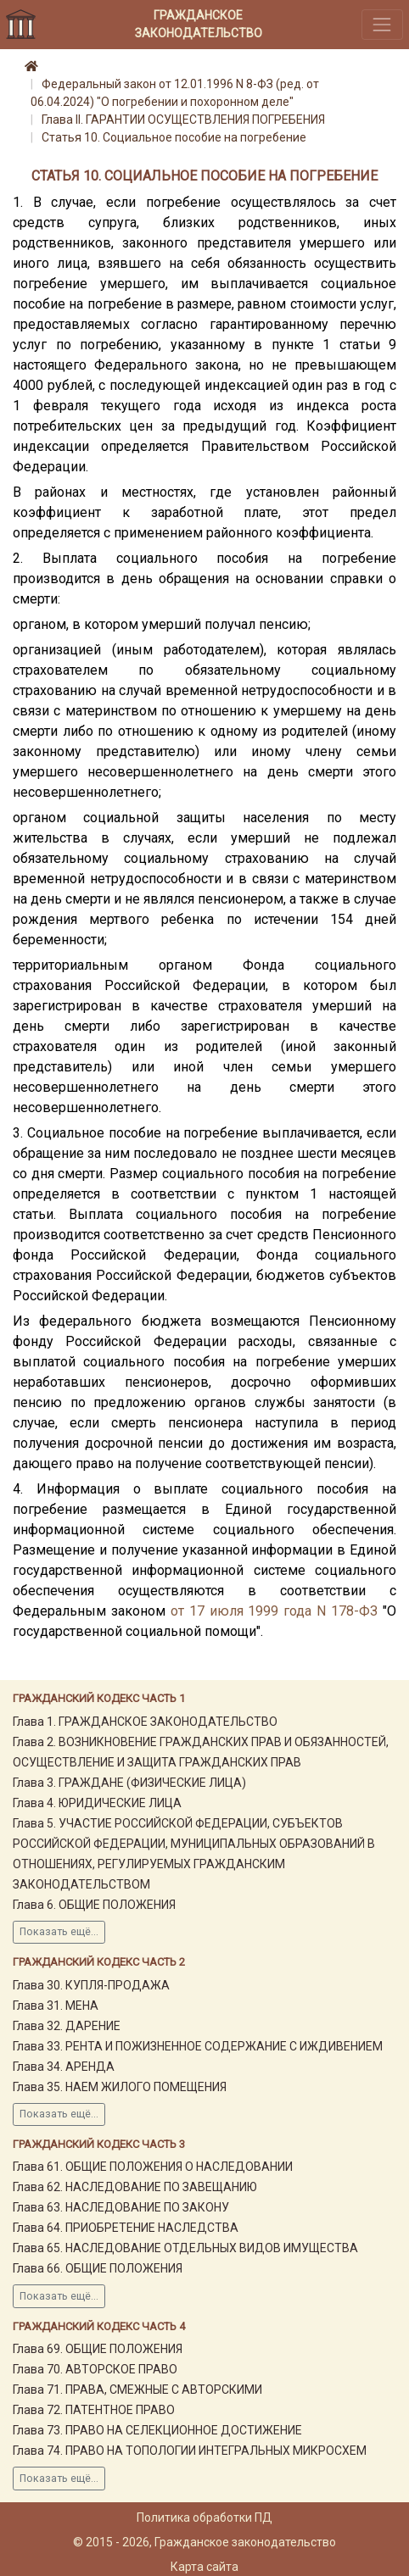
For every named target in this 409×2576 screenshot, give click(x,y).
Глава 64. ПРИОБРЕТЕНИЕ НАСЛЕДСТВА (125, 2227)
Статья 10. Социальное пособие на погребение (174, 137)
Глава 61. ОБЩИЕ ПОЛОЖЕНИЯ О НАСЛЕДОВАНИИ (153, 2166)
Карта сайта (204, 2566)
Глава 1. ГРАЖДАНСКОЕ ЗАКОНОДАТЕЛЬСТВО (145, 1721)
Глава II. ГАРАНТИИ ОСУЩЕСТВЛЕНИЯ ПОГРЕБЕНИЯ (183, 119)
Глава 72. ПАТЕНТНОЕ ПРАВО (94, 2410)
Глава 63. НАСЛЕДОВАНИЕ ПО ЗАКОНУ (121, 2207)
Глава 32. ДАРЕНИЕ (66, 2026)
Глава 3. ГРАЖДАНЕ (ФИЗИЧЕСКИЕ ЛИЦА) (129, 1782)
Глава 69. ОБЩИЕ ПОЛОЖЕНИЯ (97, 2349)
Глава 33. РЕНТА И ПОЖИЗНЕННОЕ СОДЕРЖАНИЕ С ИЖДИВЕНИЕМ (198, 2046)
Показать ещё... (59, 1932)
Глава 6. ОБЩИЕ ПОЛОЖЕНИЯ (94, 1904)
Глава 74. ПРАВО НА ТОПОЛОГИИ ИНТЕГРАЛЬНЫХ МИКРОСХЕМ (190, 2450)
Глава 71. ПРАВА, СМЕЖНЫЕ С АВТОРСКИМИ (137, 2389)
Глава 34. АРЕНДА (64, 2066)
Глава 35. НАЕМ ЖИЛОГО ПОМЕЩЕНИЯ (120, 2087)
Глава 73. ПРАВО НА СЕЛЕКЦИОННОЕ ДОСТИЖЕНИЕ (157, 2430)
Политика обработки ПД (204, 2517)
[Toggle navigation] (382, 24)
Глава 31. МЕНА (55, 2005)
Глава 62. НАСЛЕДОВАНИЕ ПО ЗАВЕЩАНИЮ (135, 2187)
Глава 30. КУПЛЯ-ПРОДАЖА (91, 1985)
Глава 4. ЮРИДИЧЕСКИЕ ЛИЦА (97, 1803)
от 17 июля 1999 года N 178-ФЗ (274, 1611)
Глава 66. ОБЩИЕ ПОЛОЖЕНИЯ (97, 2268)
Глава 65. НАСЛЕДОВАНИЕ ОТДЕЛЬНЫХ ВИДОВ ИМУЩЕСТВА (185, 2248)
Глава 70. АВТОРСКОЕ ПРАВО (95, 2369)
